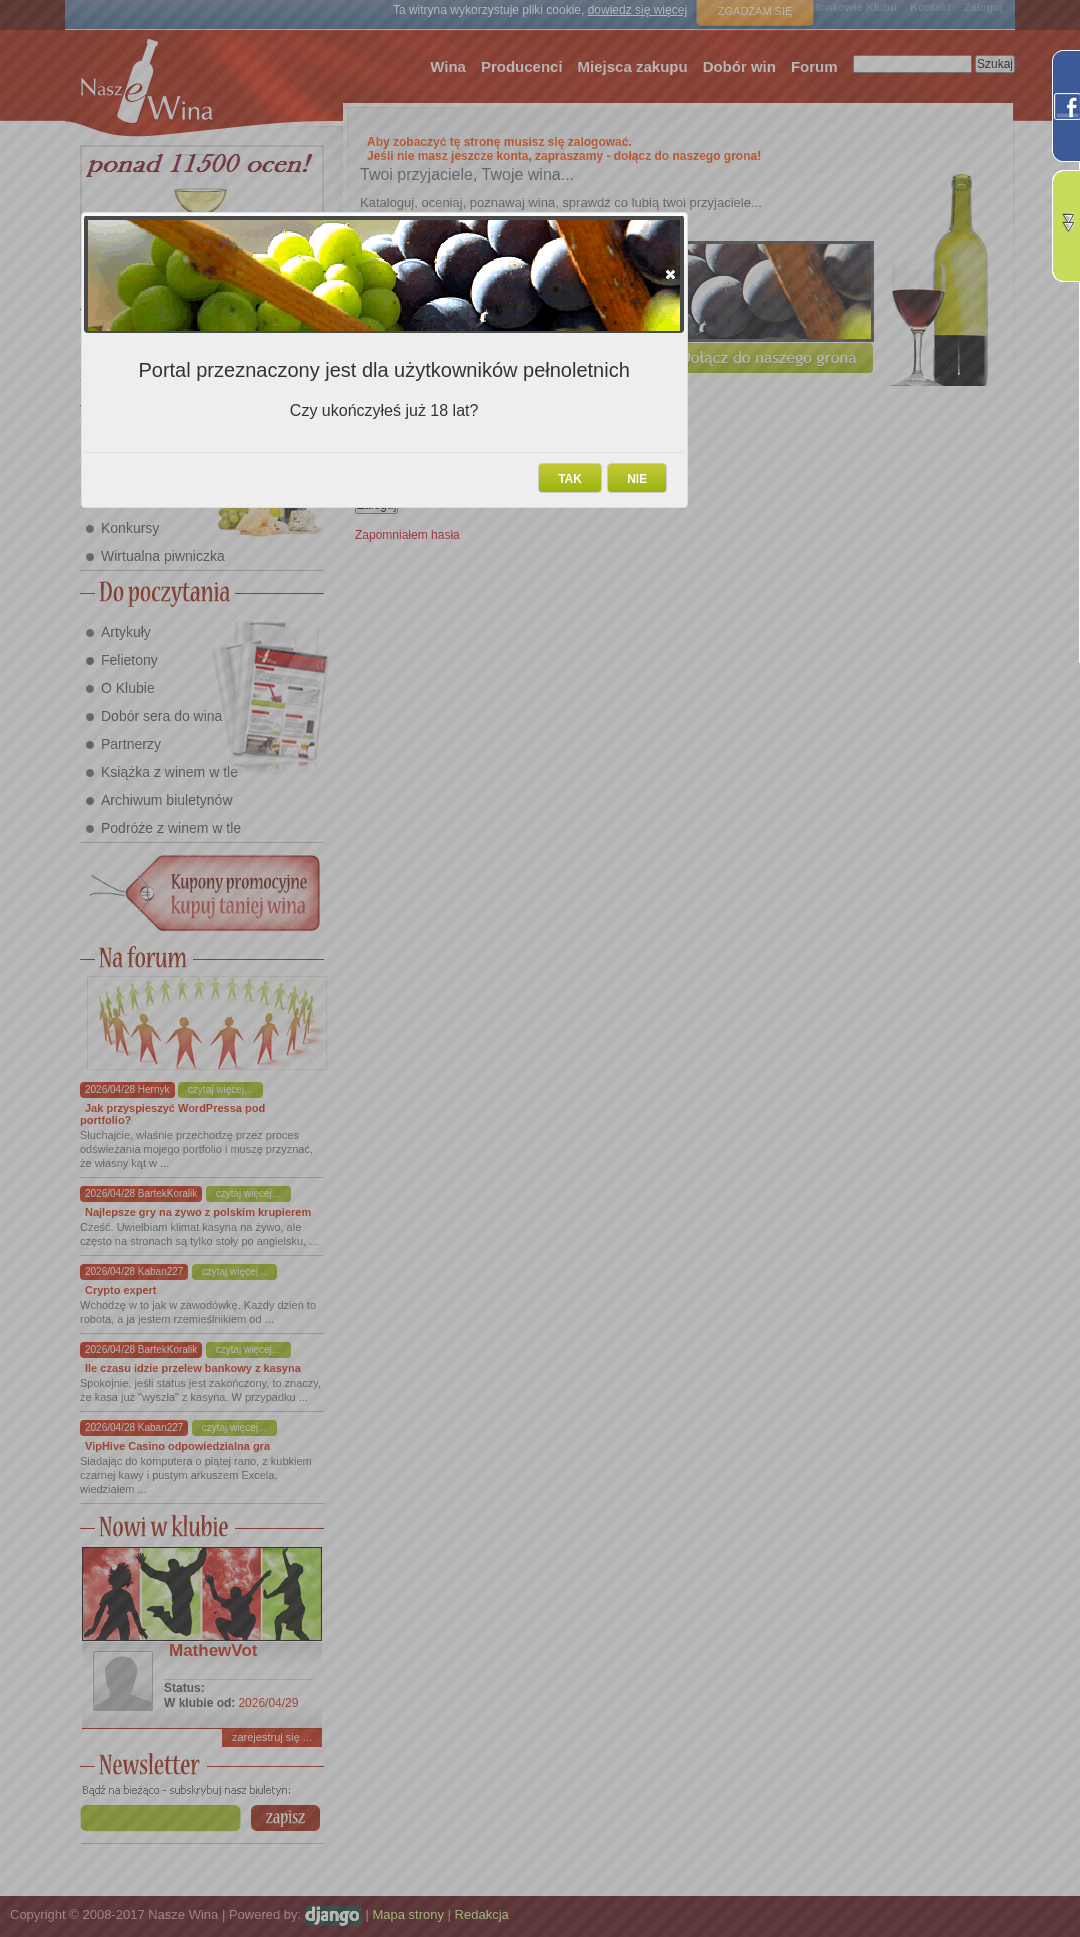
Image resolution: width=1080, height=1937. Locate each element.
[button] (670, 274)
